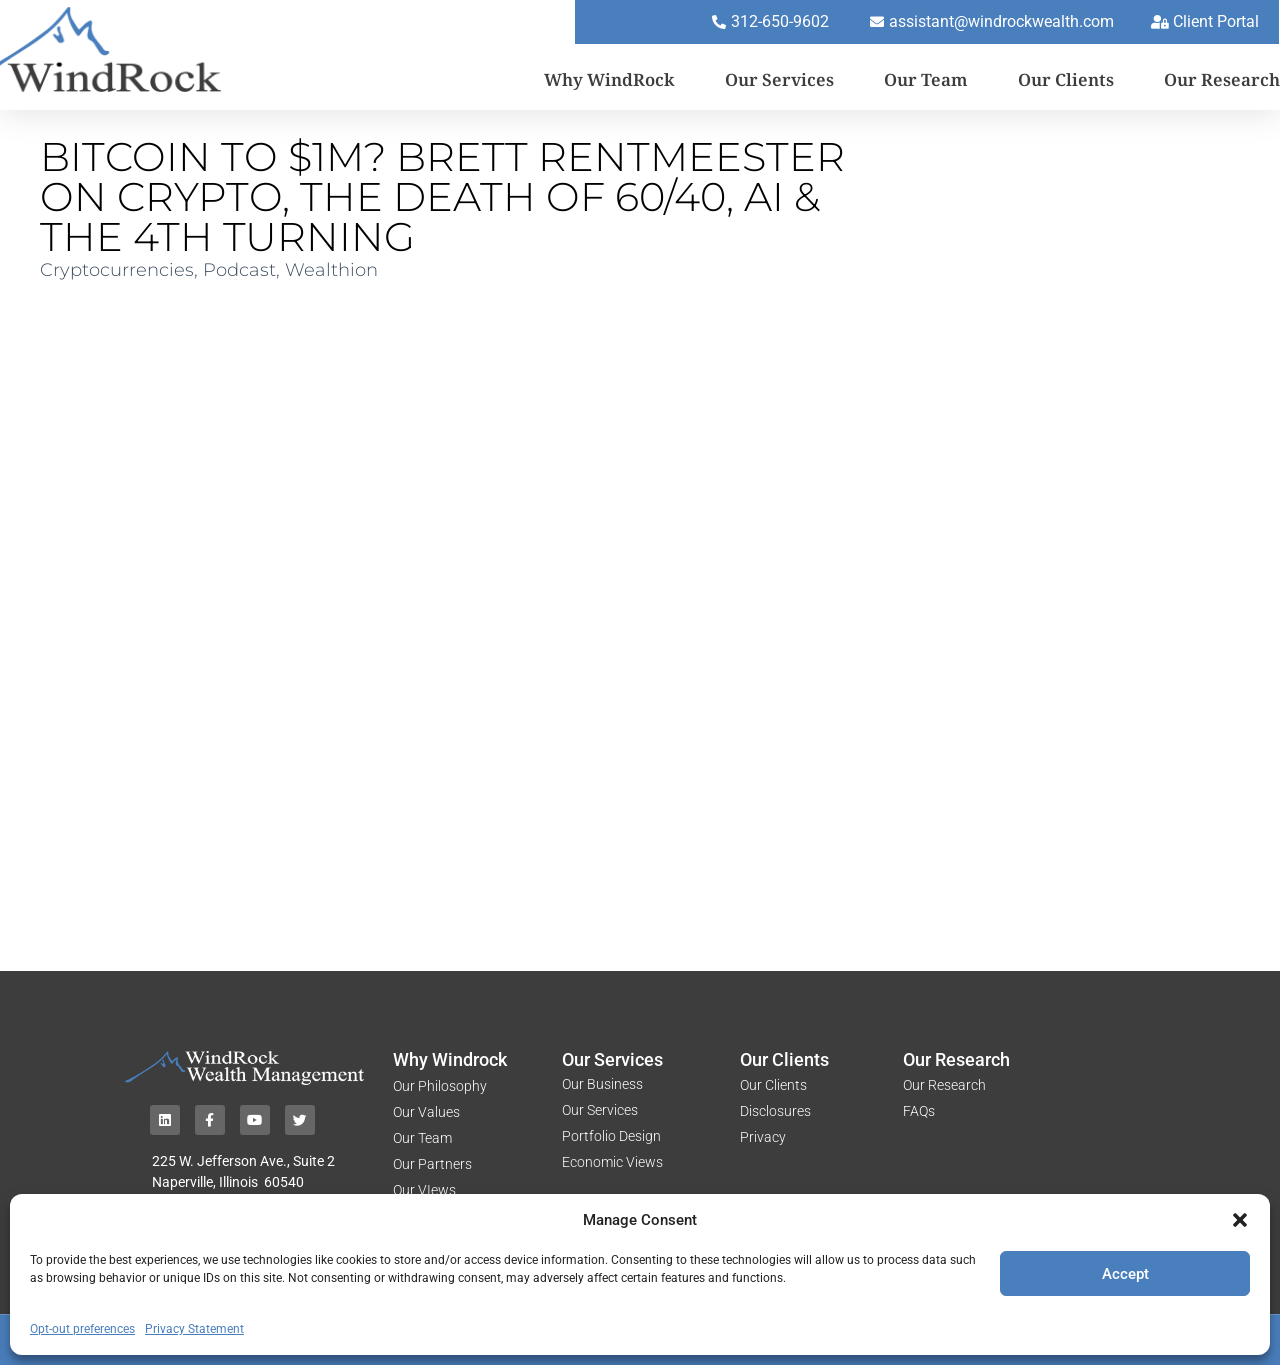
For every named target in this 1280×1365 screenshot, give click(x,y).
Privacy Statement (194, 1329)
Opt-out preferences (82, 1329)
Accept (1125, 1274)
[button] (1240, 1220)
